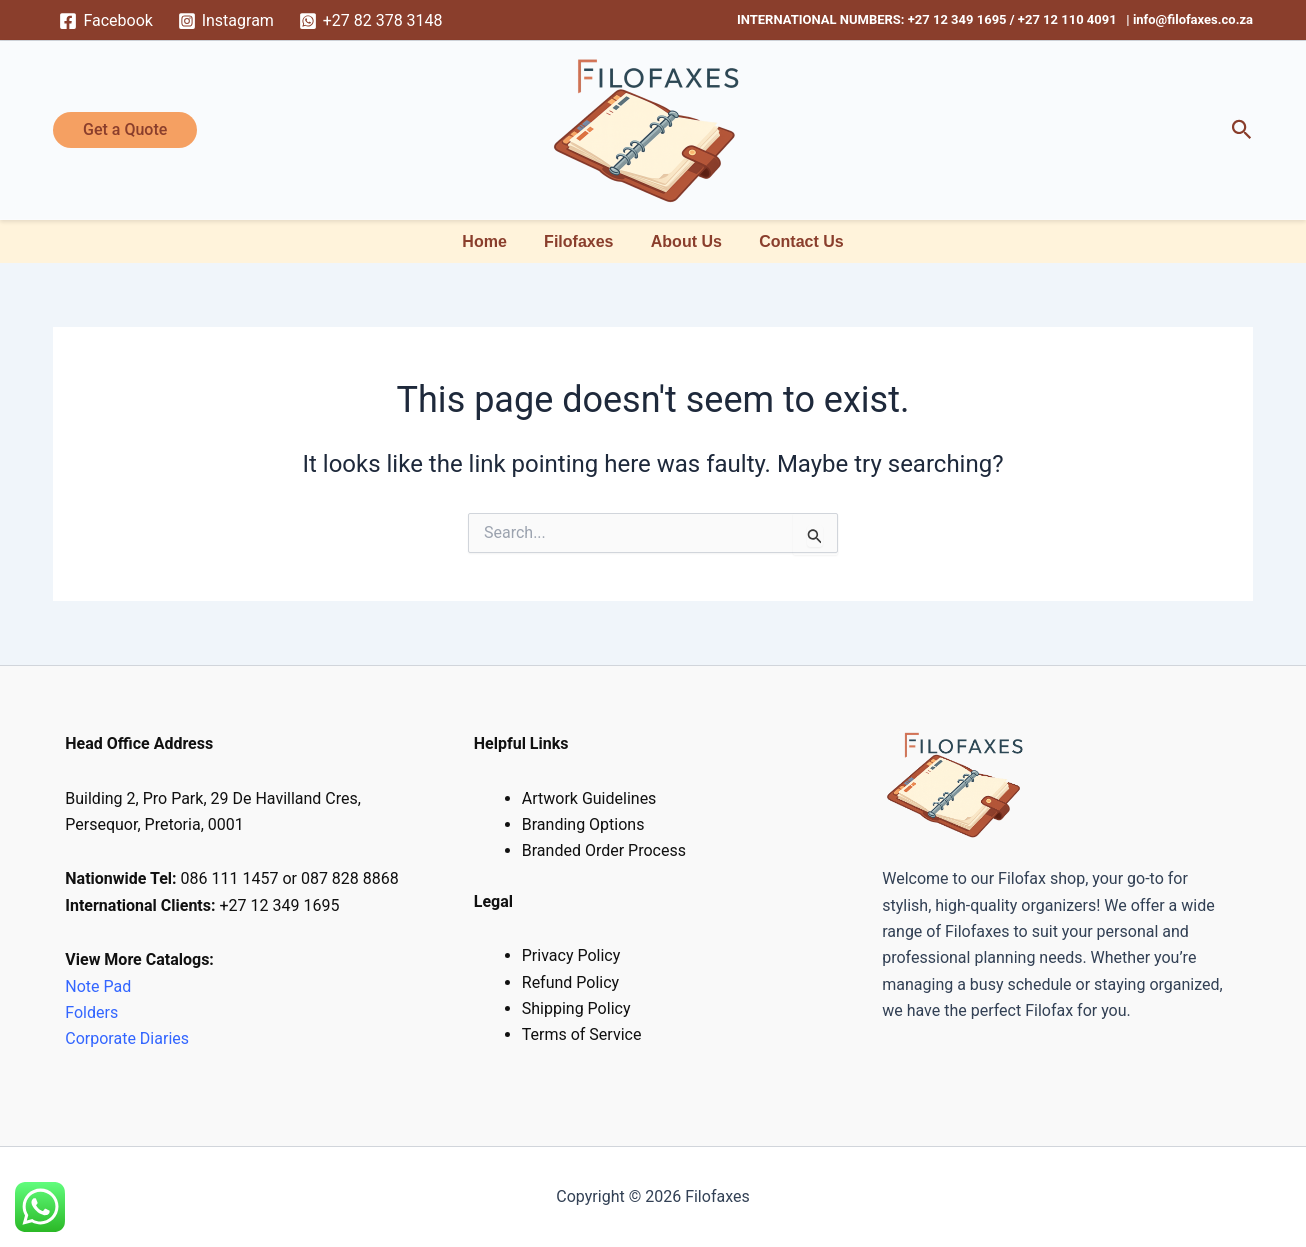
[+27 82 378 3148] (370, 21)
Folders (93, 1012)
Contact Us (793, 241)
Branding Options (583, 824)
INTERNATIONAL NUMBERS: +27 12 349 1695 (872, 19)
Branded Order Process (604, 850)
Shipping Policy (576, 1008)
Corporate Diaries (127, 1038)
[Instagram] (225, 21)
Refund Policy (570, 982)
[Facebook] (106, 21)
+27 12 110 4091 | (1075, 19)
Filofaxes (581, 241)
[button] (125, 130)
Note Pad (98, 986)
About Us (683, 241)
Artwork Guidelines (589, 798)
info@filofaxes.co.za (1193, 19)
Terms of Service (582, 1034)
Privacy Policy (571, 955)
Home (492, 241)
